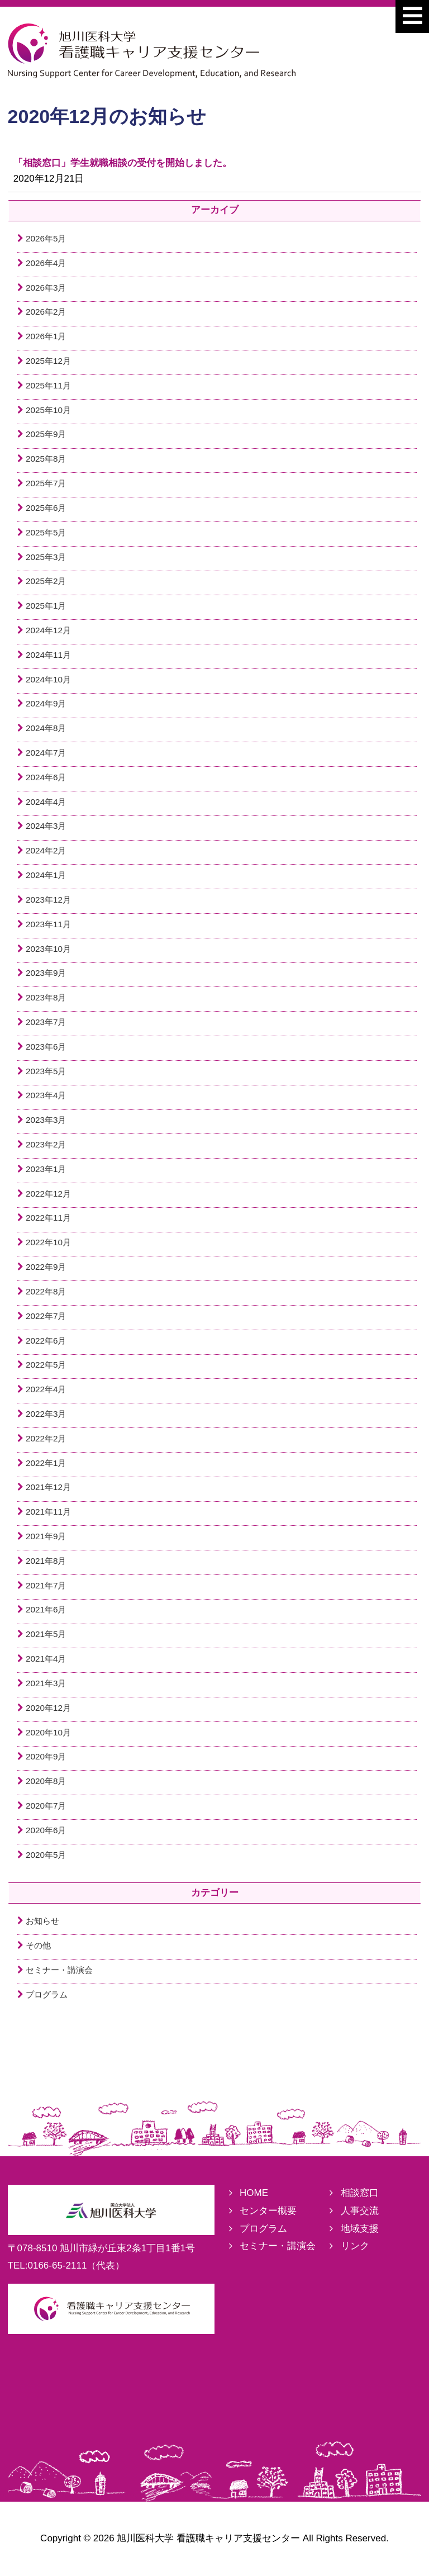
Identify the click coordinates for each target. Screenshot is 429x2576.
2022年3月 (46, 1414)
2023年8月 (46, 997)
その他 (38, 1945)
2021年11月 (48, 1511)
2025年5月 (46, 532)
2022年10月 (48, 1242)
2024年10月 (48, 679)
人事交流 (360, 2210)
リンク (355, 2246)
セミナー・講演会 (59, 1970)
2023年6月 (46, 1046)
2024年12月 (48, 630)
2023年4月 (46, 1095)
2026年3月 (46, 287)
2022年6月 (46, 1340)
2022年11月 (48, 1217)
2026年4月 (46, 263)
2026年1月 (46, 336)
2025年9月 (46, 434)
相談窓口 (360, 2193)
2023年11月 (48, 924)
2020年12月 (48, 1707)
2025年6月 (46, 508)
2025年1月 (46, 605)
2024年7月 (46, 752)
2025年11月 (48, 385)
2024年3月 (46, 826)
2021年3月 (46, 1683)
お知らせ (42, 1920)
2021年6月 (46, 1609)
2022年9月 (46, 1267)
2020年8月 (46, 1781)
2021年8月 (46, 1560)
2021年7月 (46, 1585)
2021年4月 (46, 1658)
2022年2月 (46, 1438)
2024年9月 (46, 703)
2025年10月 (48, 410)
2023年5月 (46, 1071)
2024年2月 (46, 850)
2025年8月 (46, 458)
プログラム (47, 1994)
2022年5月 (46, 1364)
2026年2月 (46, 311)
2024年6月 (46, 777)
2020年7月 (46, 1805)
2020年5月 (46, 1854)
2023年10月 (48, 948)
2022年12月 (48, 1193)
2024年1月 (46, 875)
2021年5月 (46, 1634)
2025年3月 (46, 557)
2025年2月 (46, 581)
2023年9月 (46, 973)
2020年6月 (46, 1830)
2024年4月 (46, 802)
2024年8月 (46, 728)
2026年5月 (46, 238)
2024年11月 (48, 655)
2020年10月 (48, 1732)
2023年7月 (46, 1022)
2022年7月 (46, 1316)
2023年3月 (46, 1120)
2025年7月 (46, 483)
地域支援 (360, 2228)
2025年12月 (48, 361)
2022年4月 (46, 1389)
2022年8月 (46, 1291)
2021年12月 (48, 1487)
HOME (254, 2193)
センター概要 (268, 2210)
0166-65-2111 (57, 2265)
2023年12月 (48, 899)
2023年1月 (46, 1169)
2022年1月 (46, 1463)
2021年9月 (46, 1536)
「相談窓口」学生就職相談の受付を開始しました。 (122, 163)
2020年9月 (46, 1756)
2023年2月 (46, 1144)
